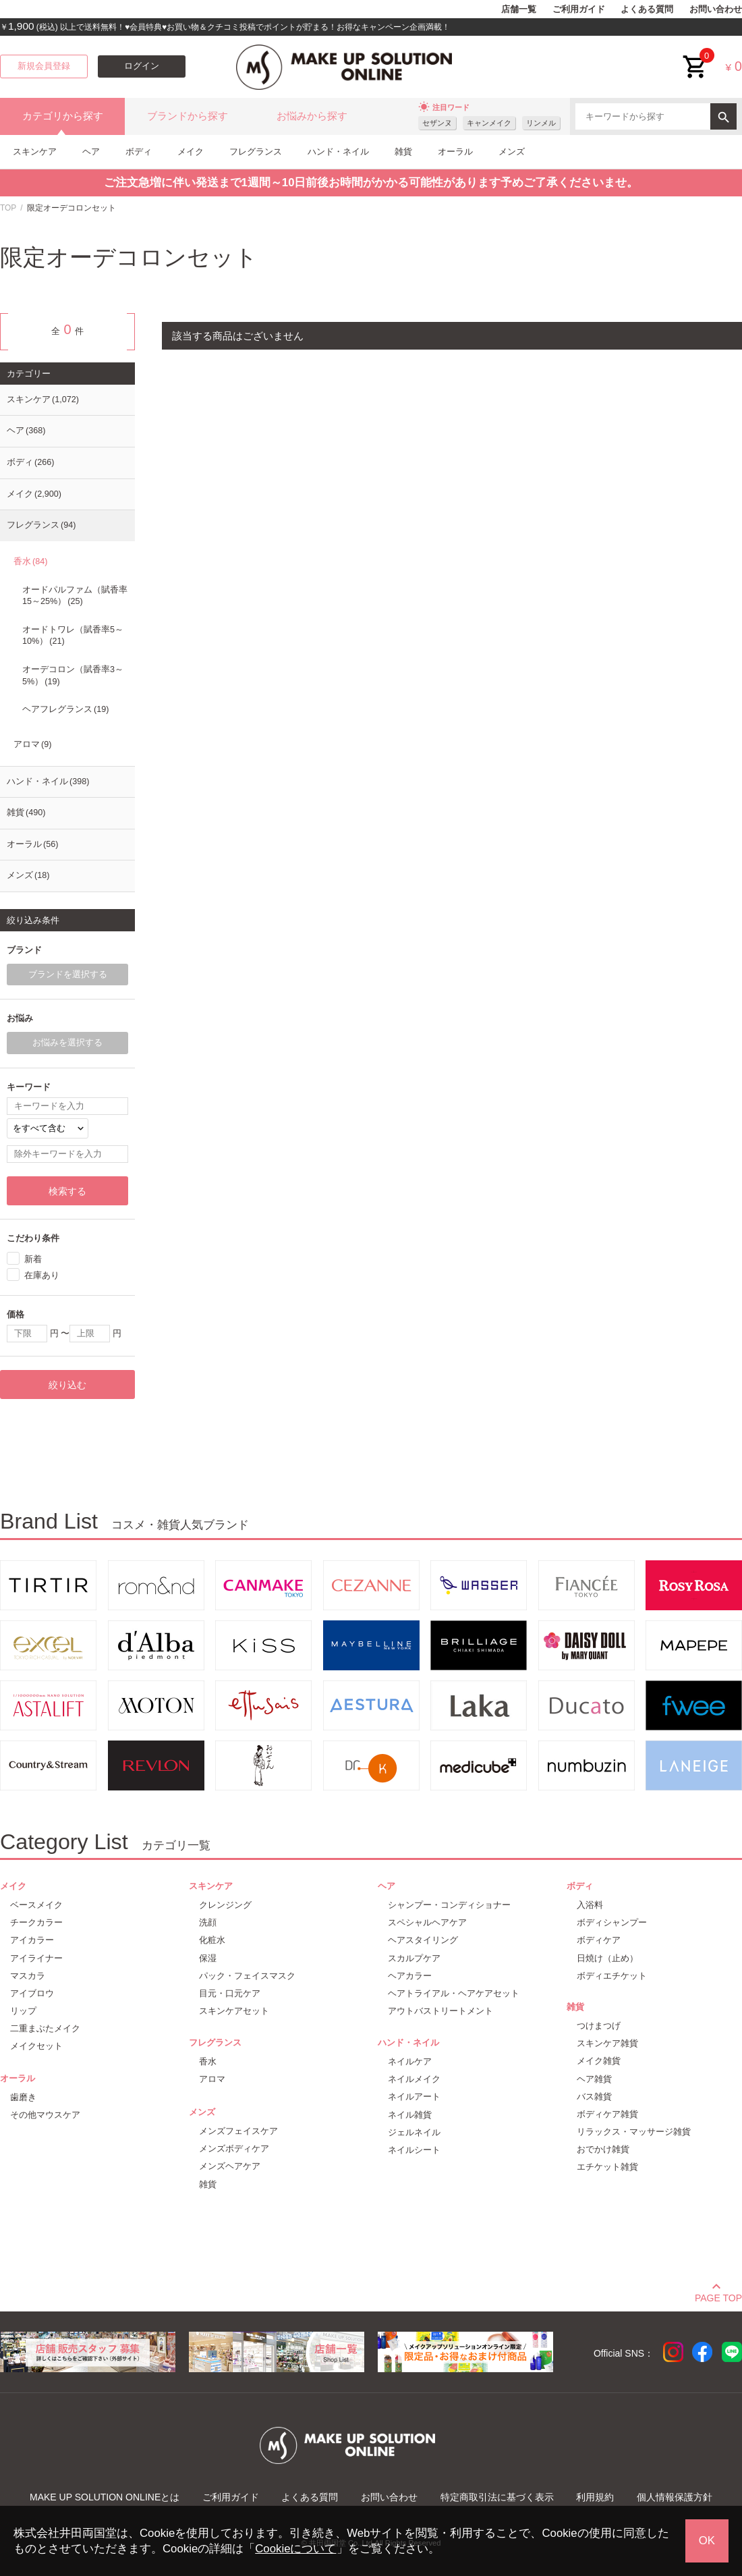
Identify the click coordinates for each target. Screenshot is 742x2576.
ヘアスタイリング (423, 1940)
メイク (190, 151)
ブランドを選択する (67, 974)
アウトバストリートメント (440, 2011)
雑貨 (403, 151)
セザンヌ (437, 123)
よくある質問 (647, 9)
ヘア (91, 151)
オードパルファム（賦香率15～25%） (74, 596)
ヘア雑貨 (594, 2079)
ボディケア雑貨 (607, 2114)
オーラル (455, 151)
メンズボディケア (234, 2148)
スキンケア (35, 151)
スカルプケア (414, 1958)
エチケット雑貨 (607, 2167)
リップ (23, 2011)
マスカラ (27, 1976)
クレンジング (225, 1905)
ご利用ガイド (578, 9)
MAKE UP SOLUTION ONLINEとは (104, 2497)
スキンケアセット (234, 2011)
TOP (8, 208)
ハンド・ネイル (338, 151)
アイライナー (36, 1958)
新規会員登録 (44, 66)
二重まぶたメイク (45, 2028)
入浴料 (590, 1905)
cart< (695, 56)
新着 (33, 1259)
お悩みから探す (312, 116)
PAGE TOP (718, 2296)
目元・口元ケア (229, 1993)
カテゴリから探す (62, 116)
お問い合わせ (715, 9)
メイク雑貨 (599, 2061)
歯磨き (23, 2097)
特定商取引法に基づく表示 (497, 2497)
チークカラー (36, 1922)
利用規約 (595, 2497)
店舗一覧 (518, 9)
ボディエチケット (612, 1976)
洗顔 (208, 1922)
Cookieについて (295, 2548)
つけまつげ (599, 2026)
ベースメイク (36, 1905)
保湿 (208, 1958)
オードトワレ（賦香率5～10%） (72, 636)
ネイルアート (414, 2096)
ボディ (138, 151)
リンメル (541, 123)
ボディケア (599, 1940)
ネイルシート (414, 2150)
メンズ (511, 151)
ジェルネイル (414, 2132)
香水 (30, 561)
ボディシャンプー (612, 1922)
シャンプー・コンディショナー (449, 1905)
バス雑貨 (594, 2096)
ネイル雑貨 (410, 2115)
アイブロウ (32, 1993)
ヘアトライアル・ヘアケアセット (453, 1993)
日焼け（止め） (607, 1958)
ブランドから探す (187, 116)
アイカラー (32, 1940)
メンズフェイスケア (238, 2131)
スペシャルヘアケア (427, 1922)
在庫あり (41, 1275)
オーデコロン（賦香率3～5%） (72, 675)
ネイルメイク (414, 2079)
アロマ (32, 744)
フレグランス (255, 151)
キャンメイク (489, 123)
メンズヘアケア (229, 2166)
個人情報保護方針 (674, 2497)
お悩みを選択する (67, 1042)
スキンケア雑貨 (607, 2043)
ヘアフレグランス (65, 709)
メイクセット (36, 2046)
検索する (67, 1191)
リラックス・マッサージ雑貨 (634, 2132)
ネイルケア (410, 2061)
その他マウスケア (45, 2115)
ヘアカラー (410, 1976)
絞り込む (67, 1384)
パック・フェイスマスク (247, 1976)
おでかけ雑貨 (603, 2149)
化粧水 (212, 1940)
